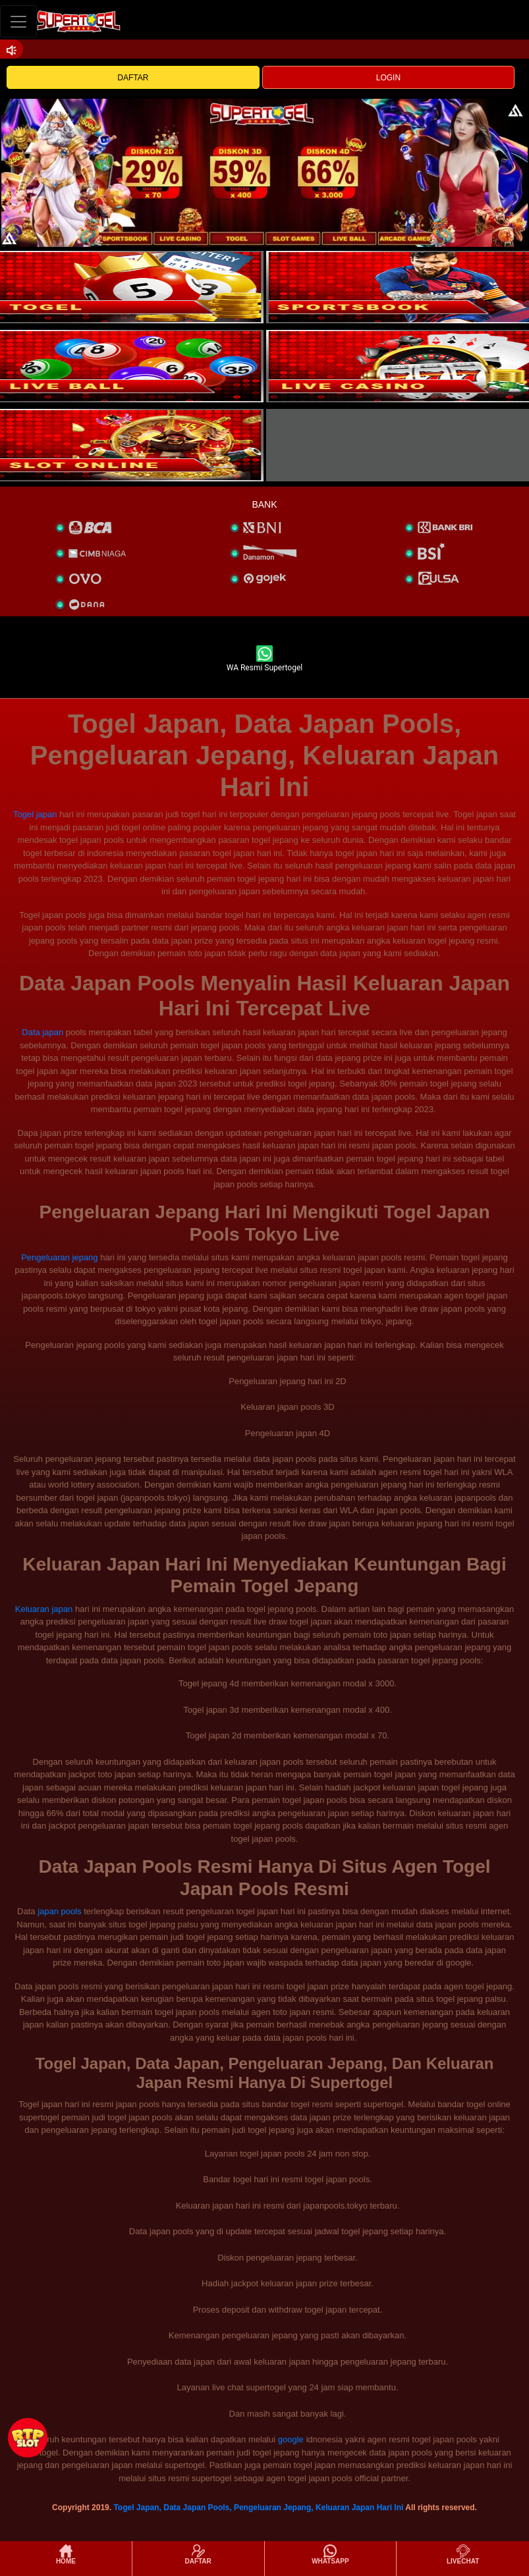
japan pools (60, 1911)
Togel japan (35, 814)
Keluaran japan (43, 1609)
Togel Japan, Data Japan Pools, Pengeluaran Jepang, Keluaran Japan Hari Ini (258, 2507)
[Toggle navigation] (18, 21)
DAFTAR (132, 77)
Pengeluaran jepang (59, 1257)
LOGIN (388, 77)
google (291, 2439)
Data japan (42, 1032)
